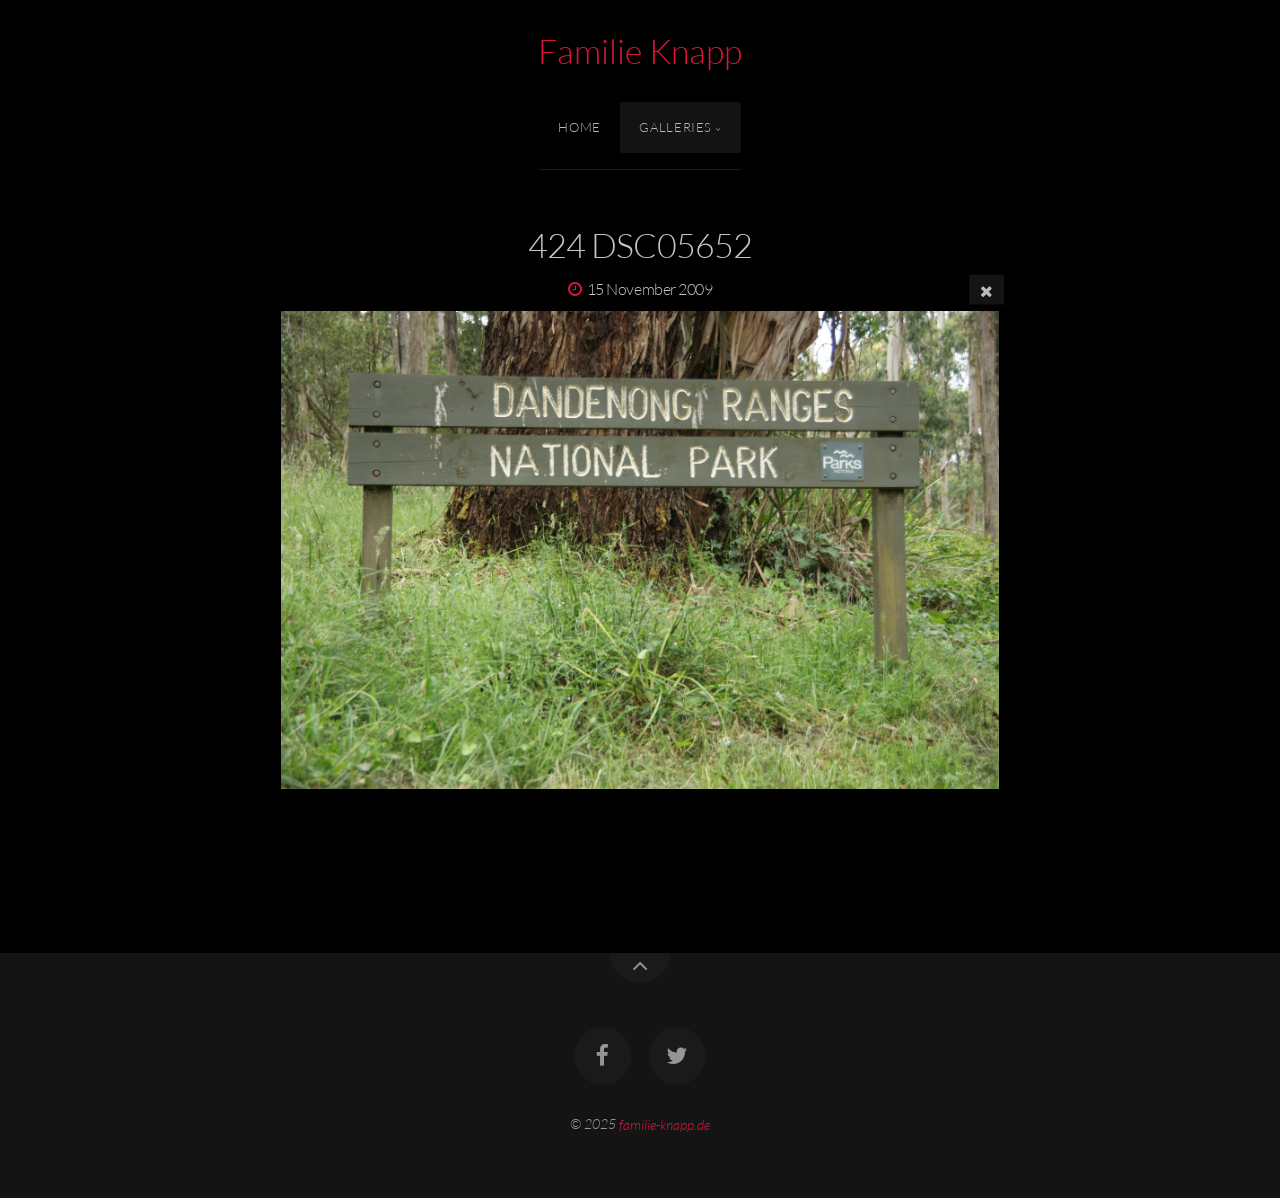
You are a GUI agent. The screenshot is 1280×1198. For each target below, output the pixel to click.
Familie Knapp (640, 51)
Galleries (675, 127)
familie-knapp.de (664, 1123)
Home (579, 127)
